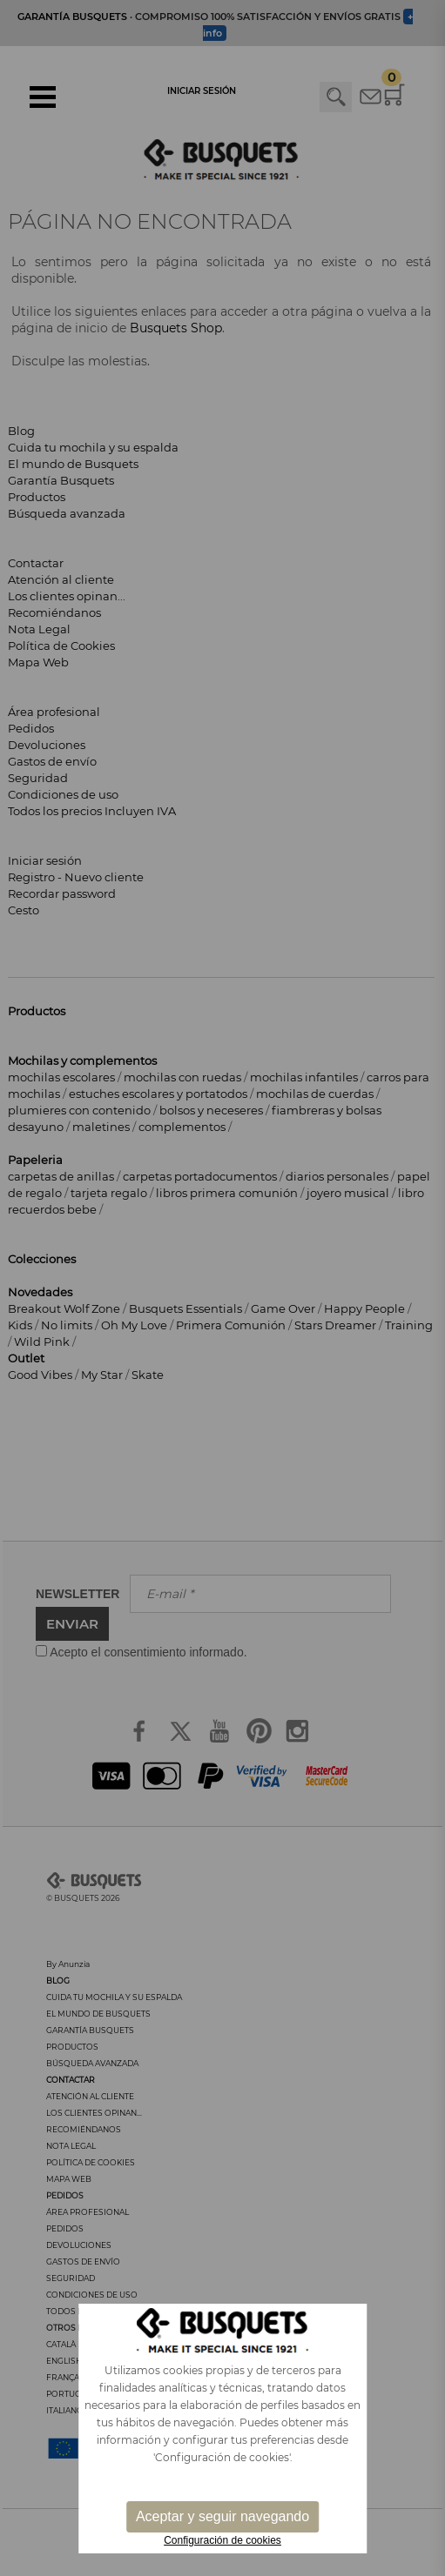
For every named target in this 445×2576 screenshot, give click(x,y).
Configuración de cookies (222, 2540)
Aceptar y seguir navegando (222, 2516)
